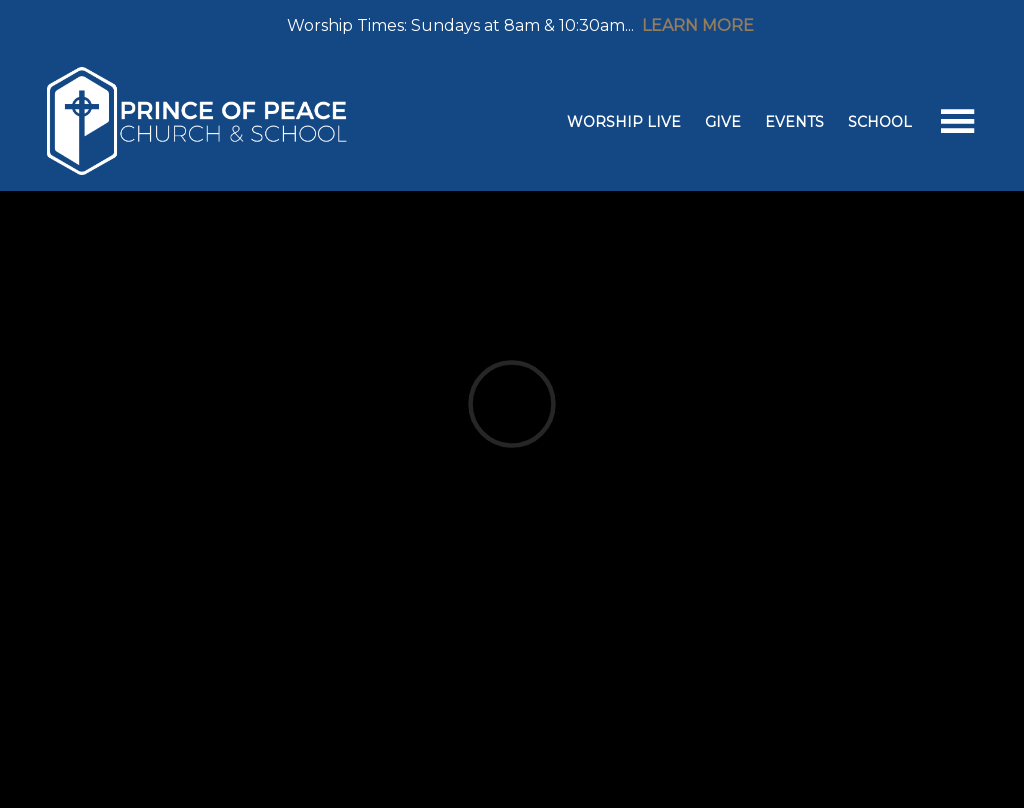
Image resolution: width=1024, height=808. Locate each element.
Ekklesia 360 (508, 764)
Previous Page (137, 565)
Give (723, 122)
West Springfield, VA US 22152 (578, 411)
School (880, 122)
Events (794, 122)
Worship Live (624, 122)
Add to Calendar (127, 483)
